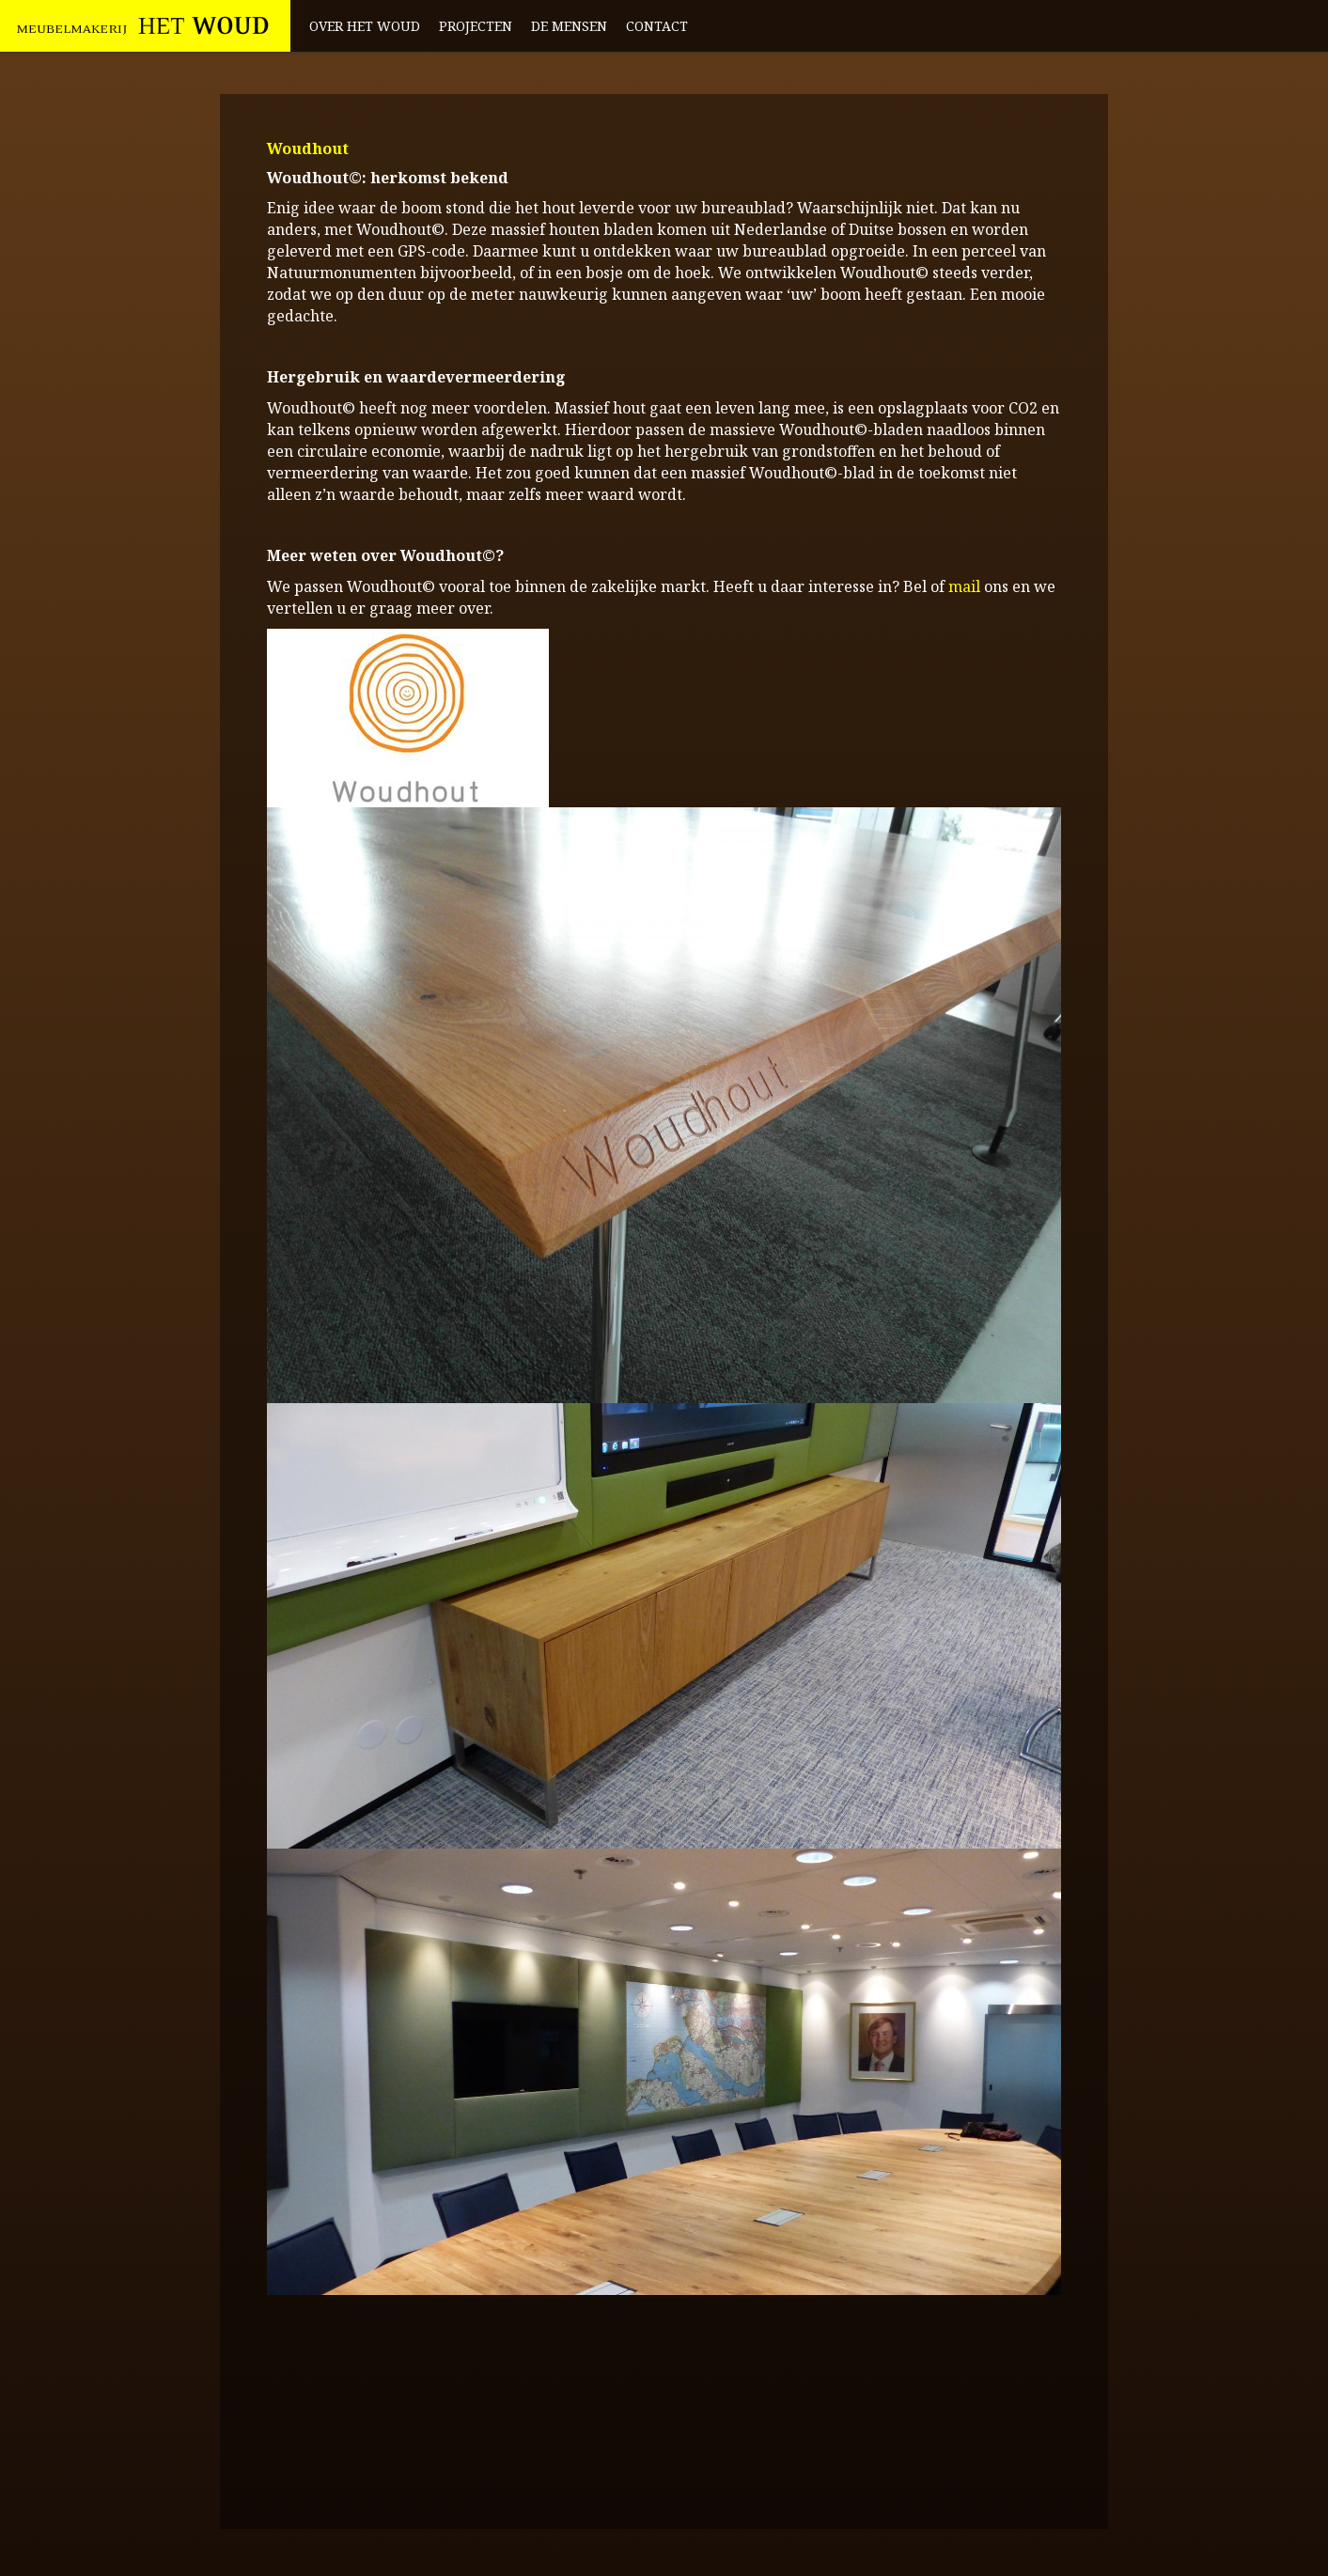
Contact (657, 26)
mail (964, 586)
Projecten (475, 26)
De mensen (569, 26)
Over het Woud (364, 26)
